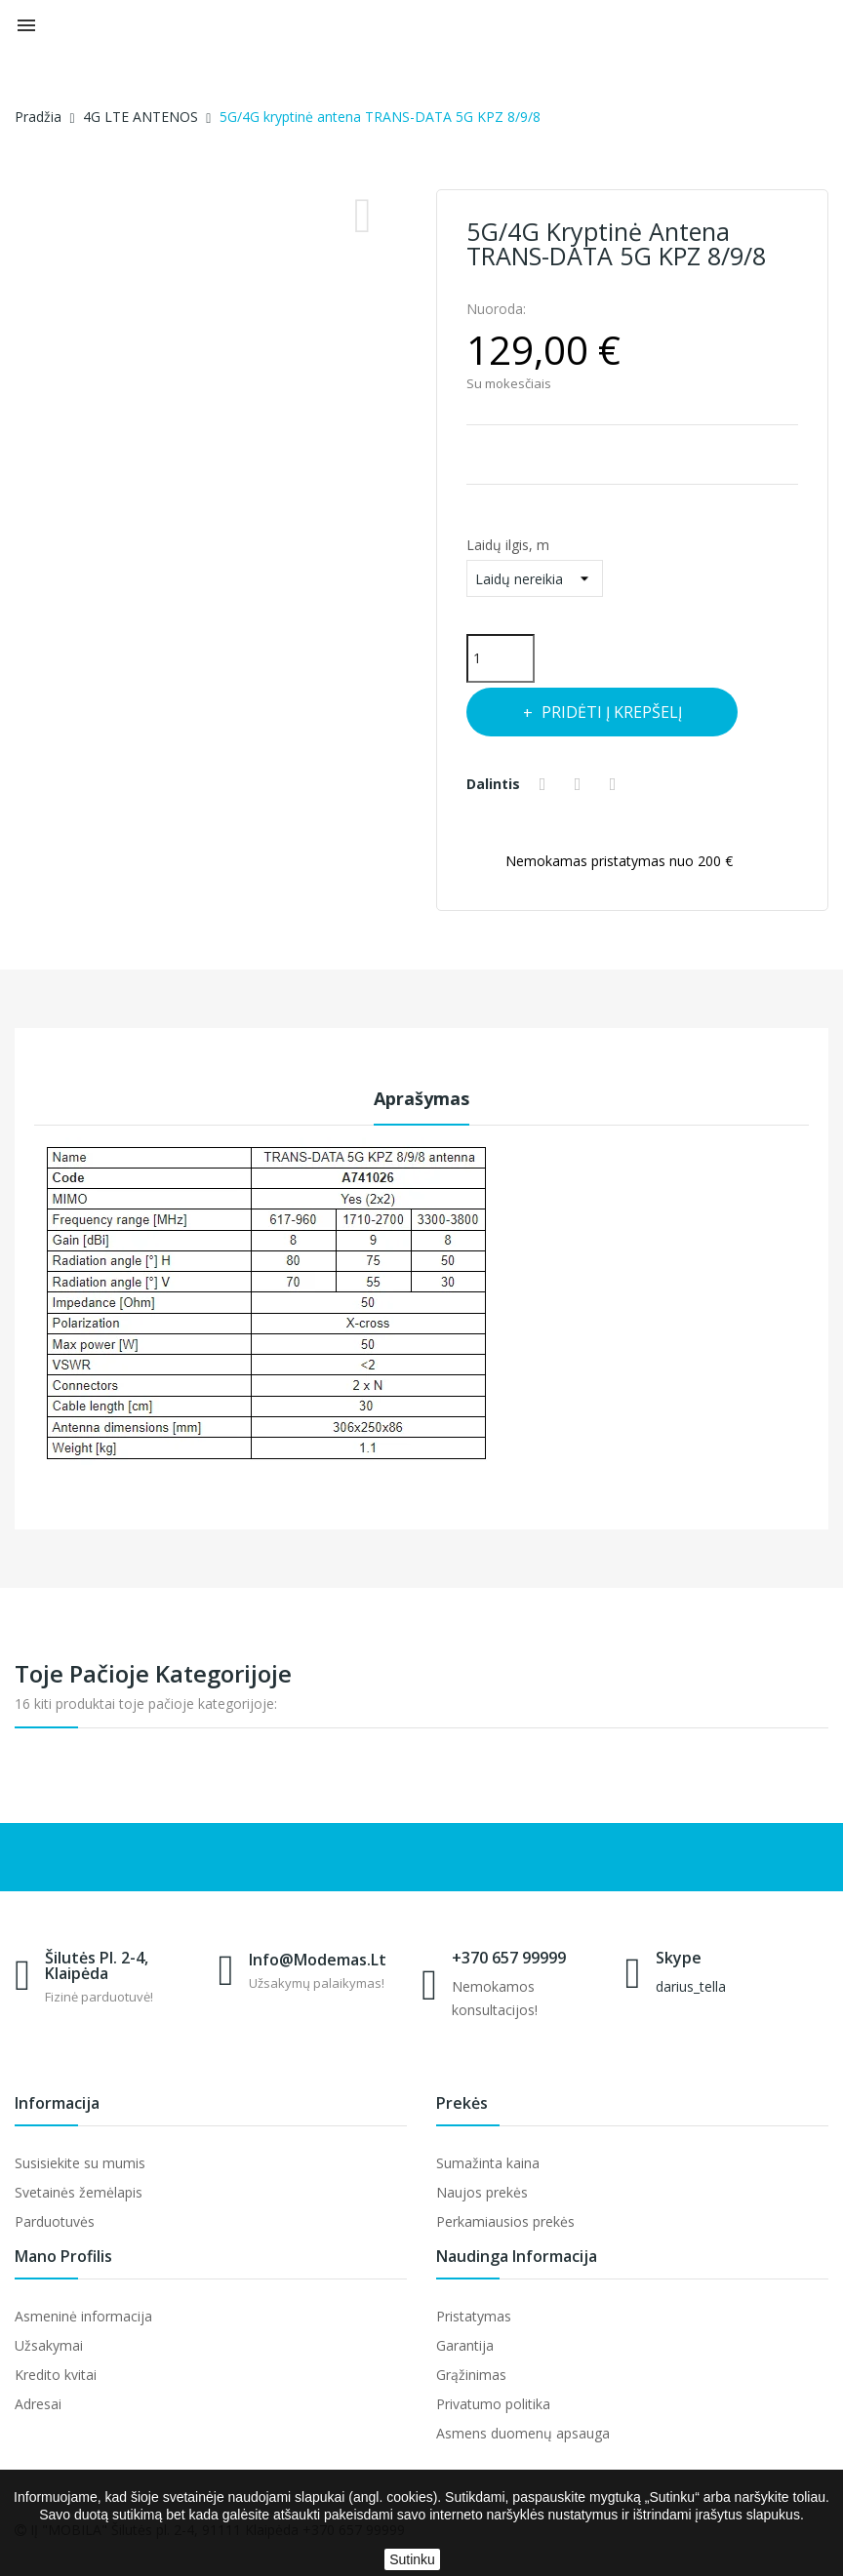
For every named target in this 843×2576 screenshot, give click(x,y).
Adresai (38, 2404)
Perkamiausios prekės (505, 2221)
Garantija (465, 2345)
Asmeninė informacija (83, 2316)
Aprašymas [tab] (421, 1098)
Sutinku (412, 2559)
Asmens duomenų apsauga (523, 2433)
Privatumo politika (493, 2404)
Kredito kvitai (56, 2374)
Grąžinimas (471, 2374)
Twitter (581, 784)
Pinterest (616, 784)
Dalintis (545, 784)
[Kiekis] (500, 658)
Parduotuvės (55, 2221)
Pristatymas (473, 2316)
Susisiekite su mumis (80, 2163)
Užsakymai (49, 2345)
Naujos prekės (482, 2192)
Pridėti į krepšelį (612, 712)
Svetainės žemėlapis (78, 2192)
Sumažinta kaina (488, 2163)
